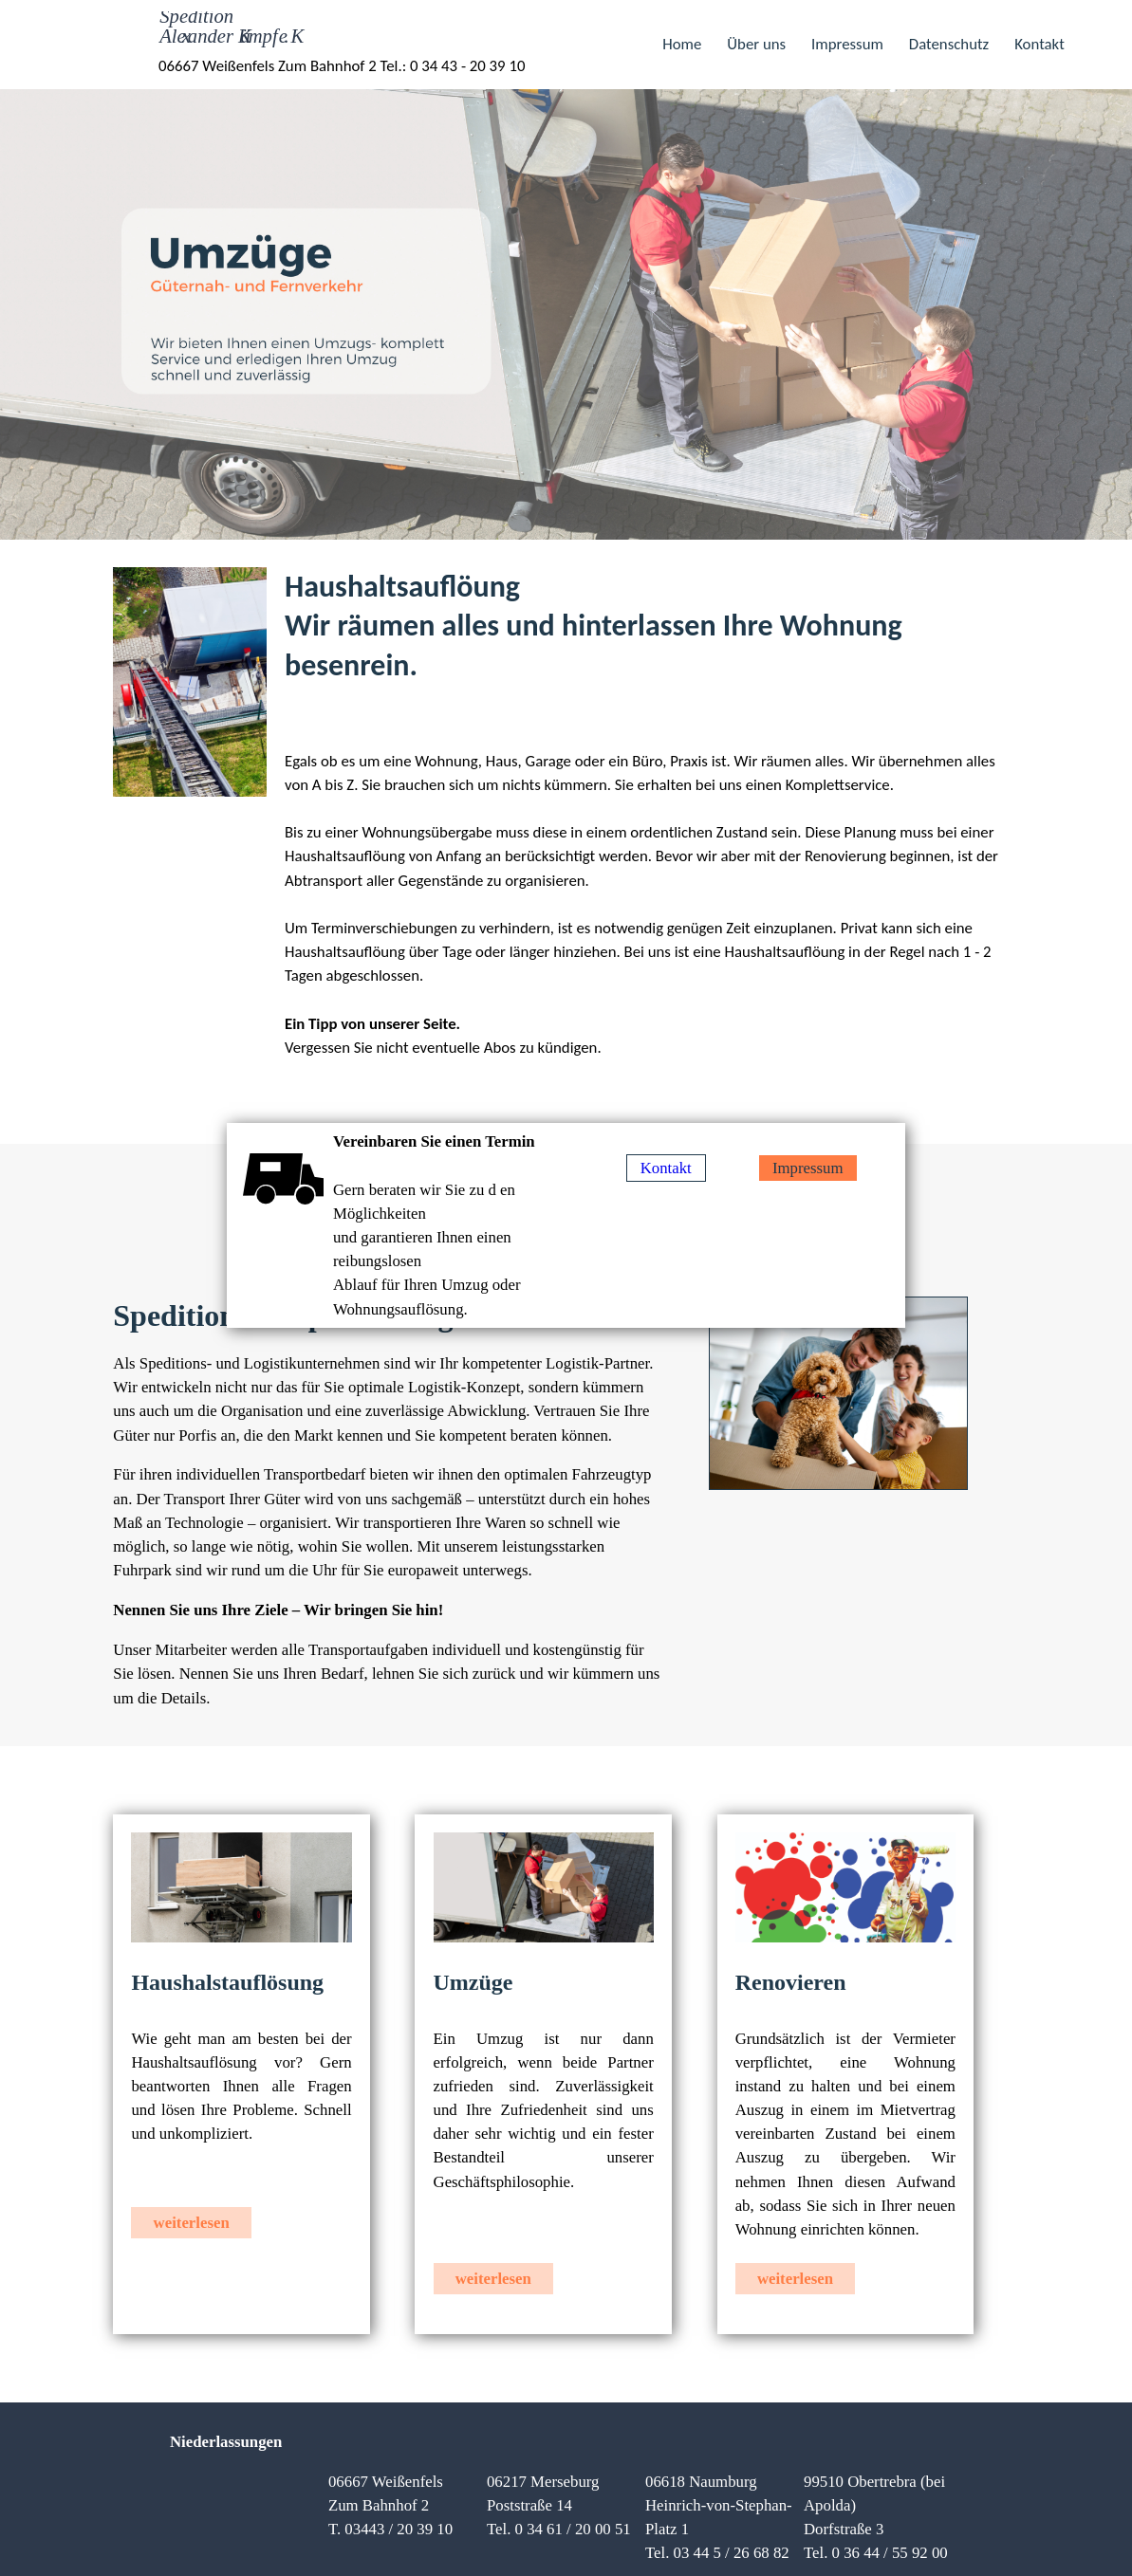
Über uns (756, 43)
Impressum (847, 43)
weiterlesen (192, 2223)
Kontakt (1039, 43)
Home (683, 43)
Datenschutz (949, 43)
